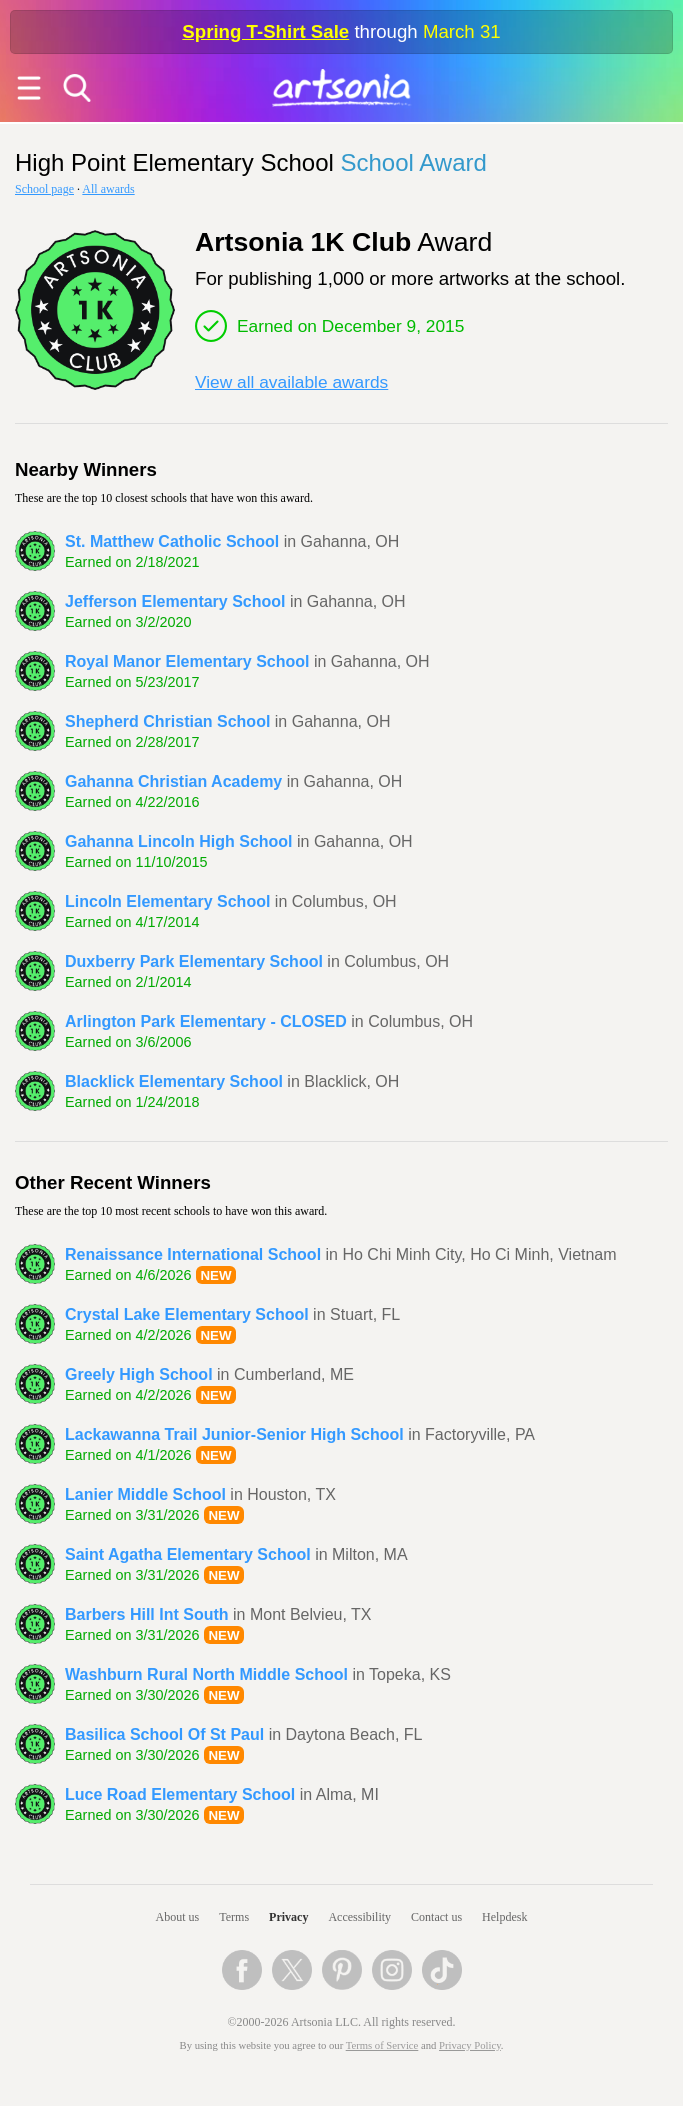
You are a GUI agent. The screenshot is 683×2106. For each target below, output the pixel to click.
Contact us (436, 1917)
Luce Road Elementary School (180, 1794)
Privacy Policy (470, 2045)
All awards (108, 189)
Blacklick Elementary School (174, 1081)
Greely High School (139, 1374)
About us (178, 1917)
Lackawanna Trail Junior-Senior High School (234, 1434)
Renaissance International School (193, 1254)
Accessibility (359, 1917)
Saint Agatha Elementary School (188, 1554)
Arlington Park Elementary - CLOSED (206, 1021)
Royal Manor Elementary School (187, 661)
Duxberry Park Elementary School (194, 961)
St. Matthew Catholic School (172, 541)
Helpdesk (504, 1917)
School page (44, 189)
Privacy (288, 1917)
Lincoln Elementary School (167, 901)
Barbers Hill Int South (147, 1614)
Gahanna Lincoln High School (179, 841)
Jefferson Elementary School (175, 601)
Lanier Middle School (145, 1494)
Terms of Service (382, 2045)
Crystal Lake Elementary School (187, 1314)
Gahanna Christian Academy (173, 781)
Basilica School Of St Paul (164, 1734)
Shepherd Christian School (167, 721)
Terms (234, 1917)
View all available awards (291, 382)
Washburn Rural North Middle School (206, 1674)
